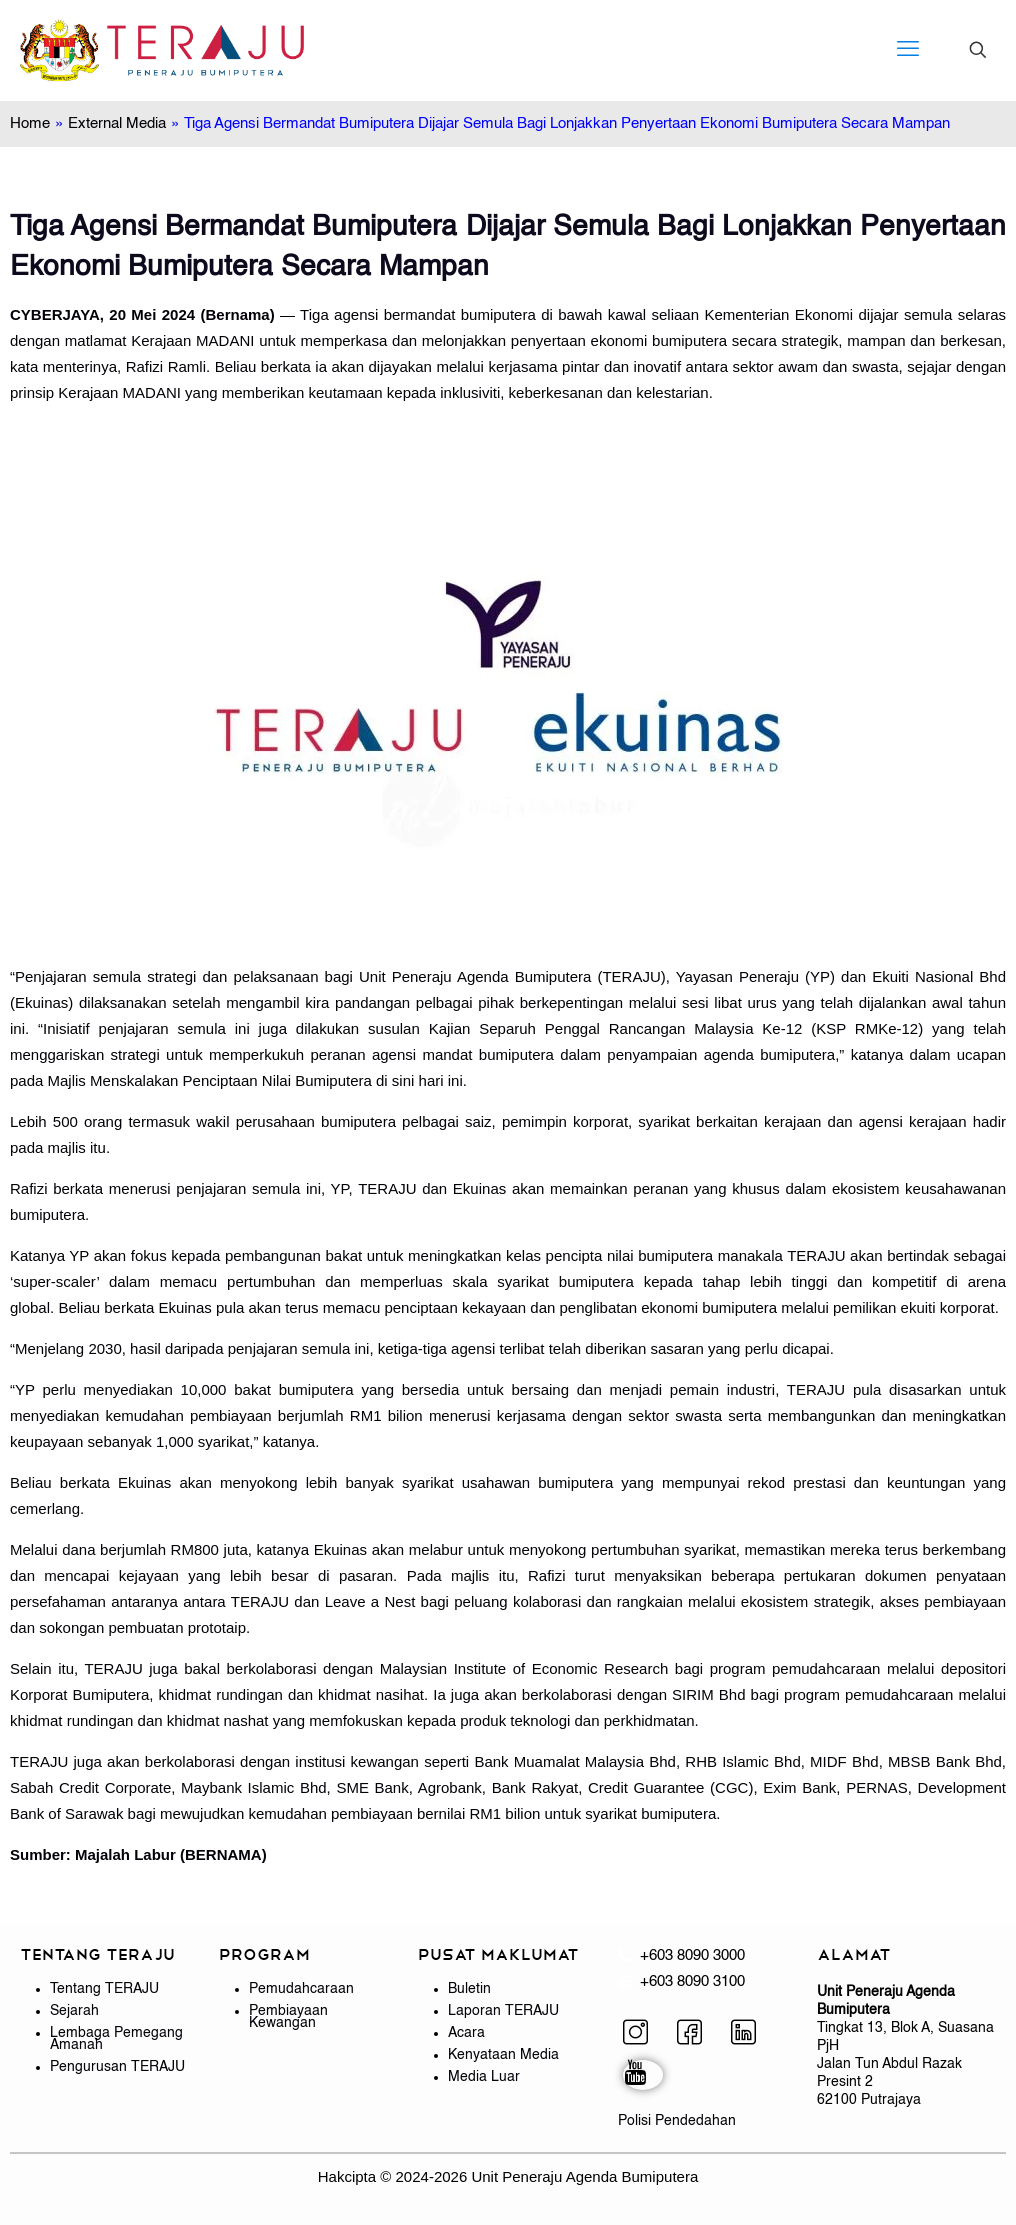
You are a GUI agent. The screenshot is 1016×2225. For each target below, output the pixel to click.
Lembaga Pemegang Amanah (116, 2039)
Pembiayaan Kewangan (288, 2017)
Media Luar (484, 2077)
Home (30, 123)
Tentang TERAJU (104, 1989)
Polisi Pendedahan (677, 2121)
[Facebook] (697, 2035)
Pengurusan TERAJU (117, 2067)
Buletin (469, 1989)
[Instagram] (643, 2035)
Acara (466, 2033)
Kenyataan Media (503, 2055)
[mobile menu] (908, 50)
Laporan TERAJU (503, 2011)
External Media (117, 123)
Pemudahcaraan (301, 1989)
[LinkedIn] (751, 2035)
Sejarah (74, 2011)
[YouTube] (643, 2075)
